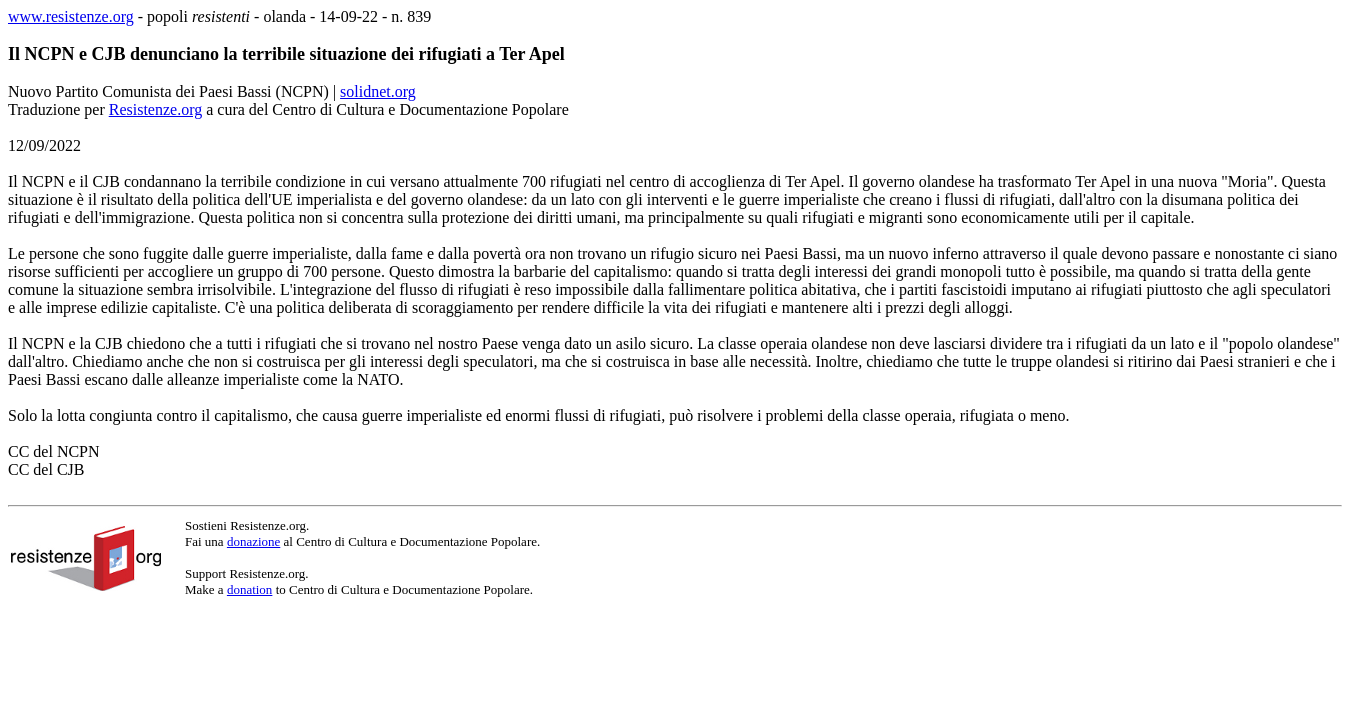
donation (250, 589)
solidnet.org (378, 91)
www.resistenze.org (71, 16)
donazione (253, 541)
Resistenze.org (155, 109)
